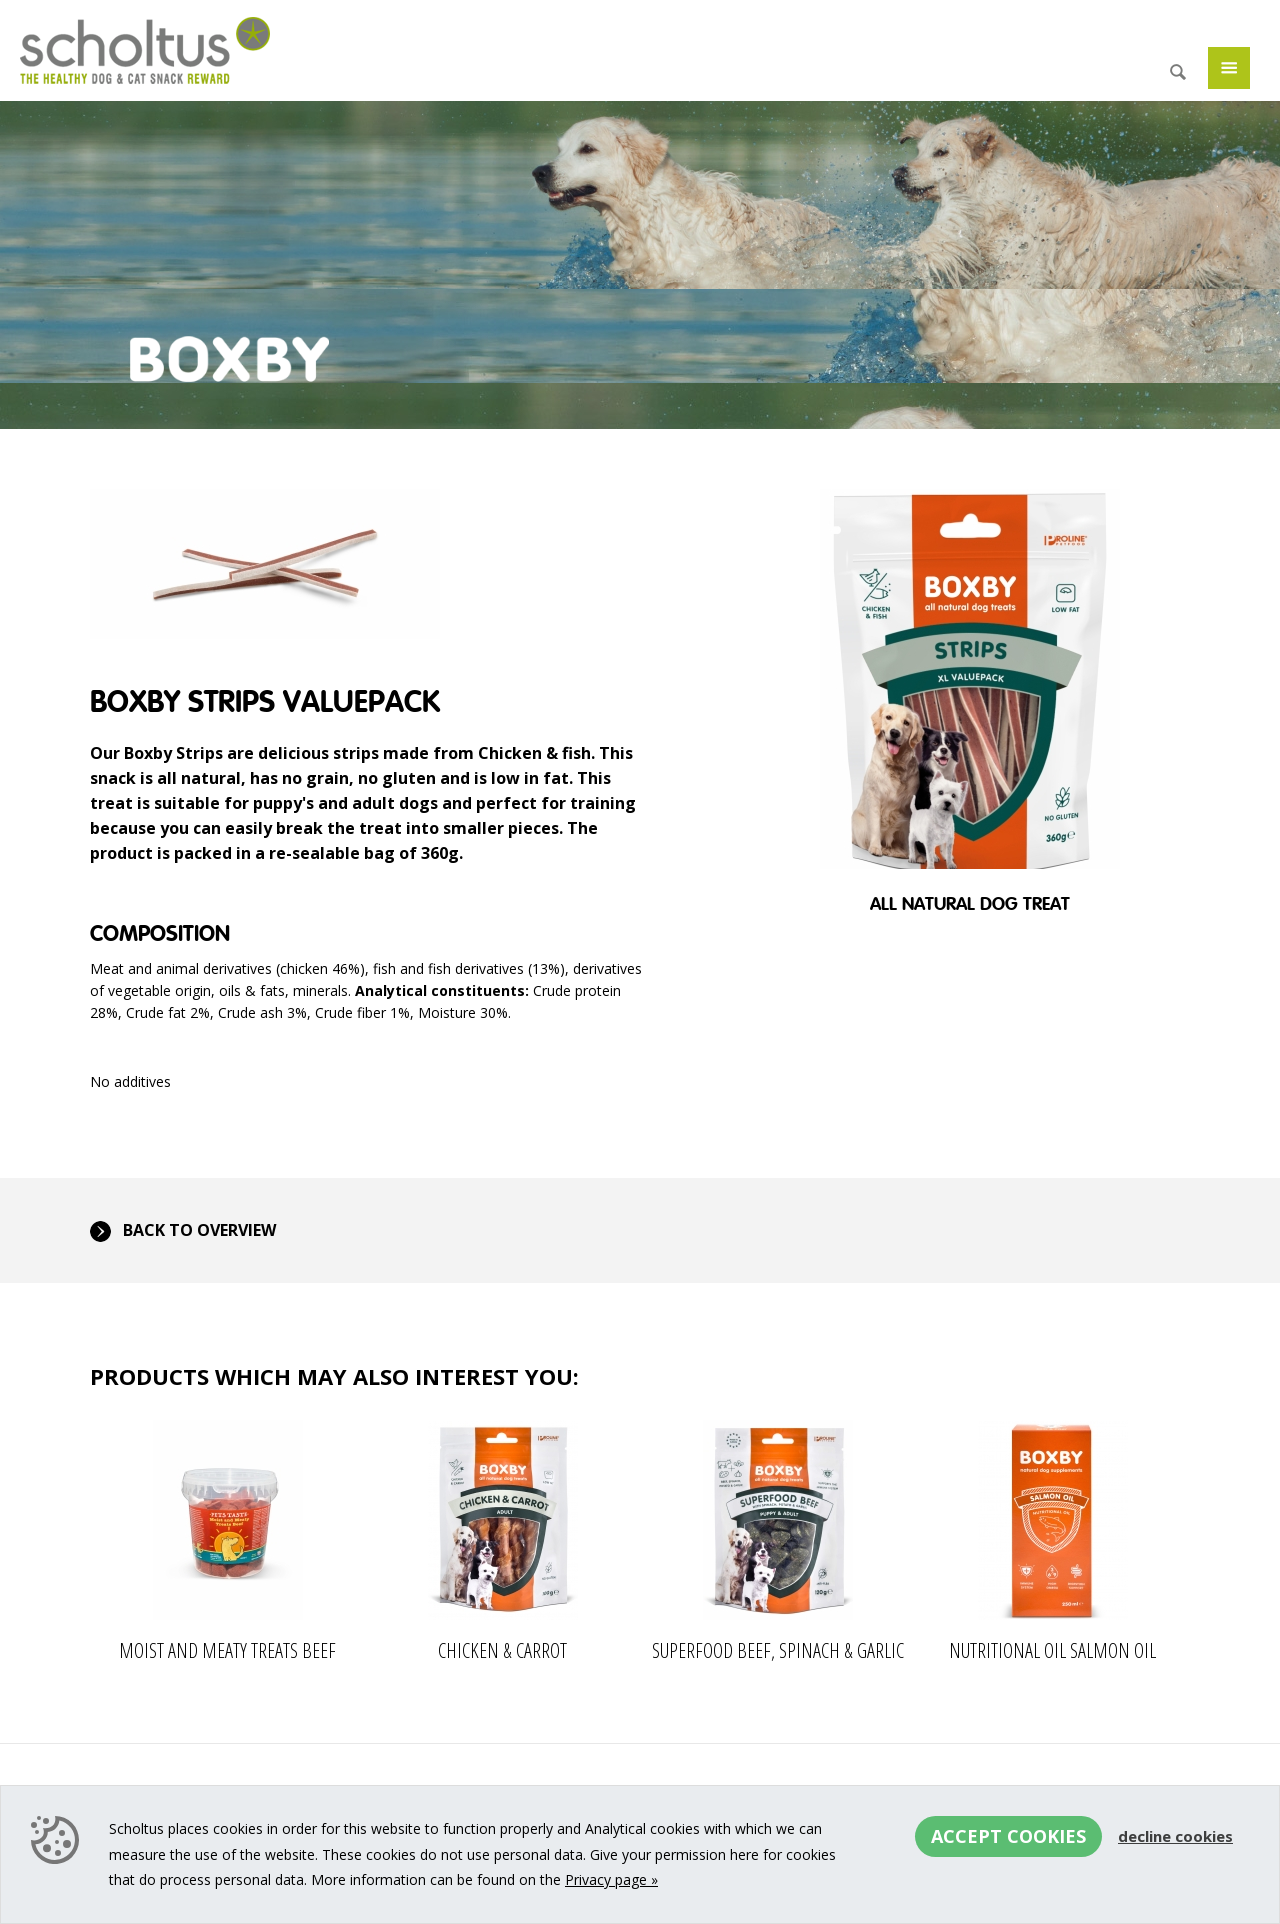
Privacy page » (611, 1879)
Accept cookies (1008, 1836)
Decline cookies (1175, 1836)
